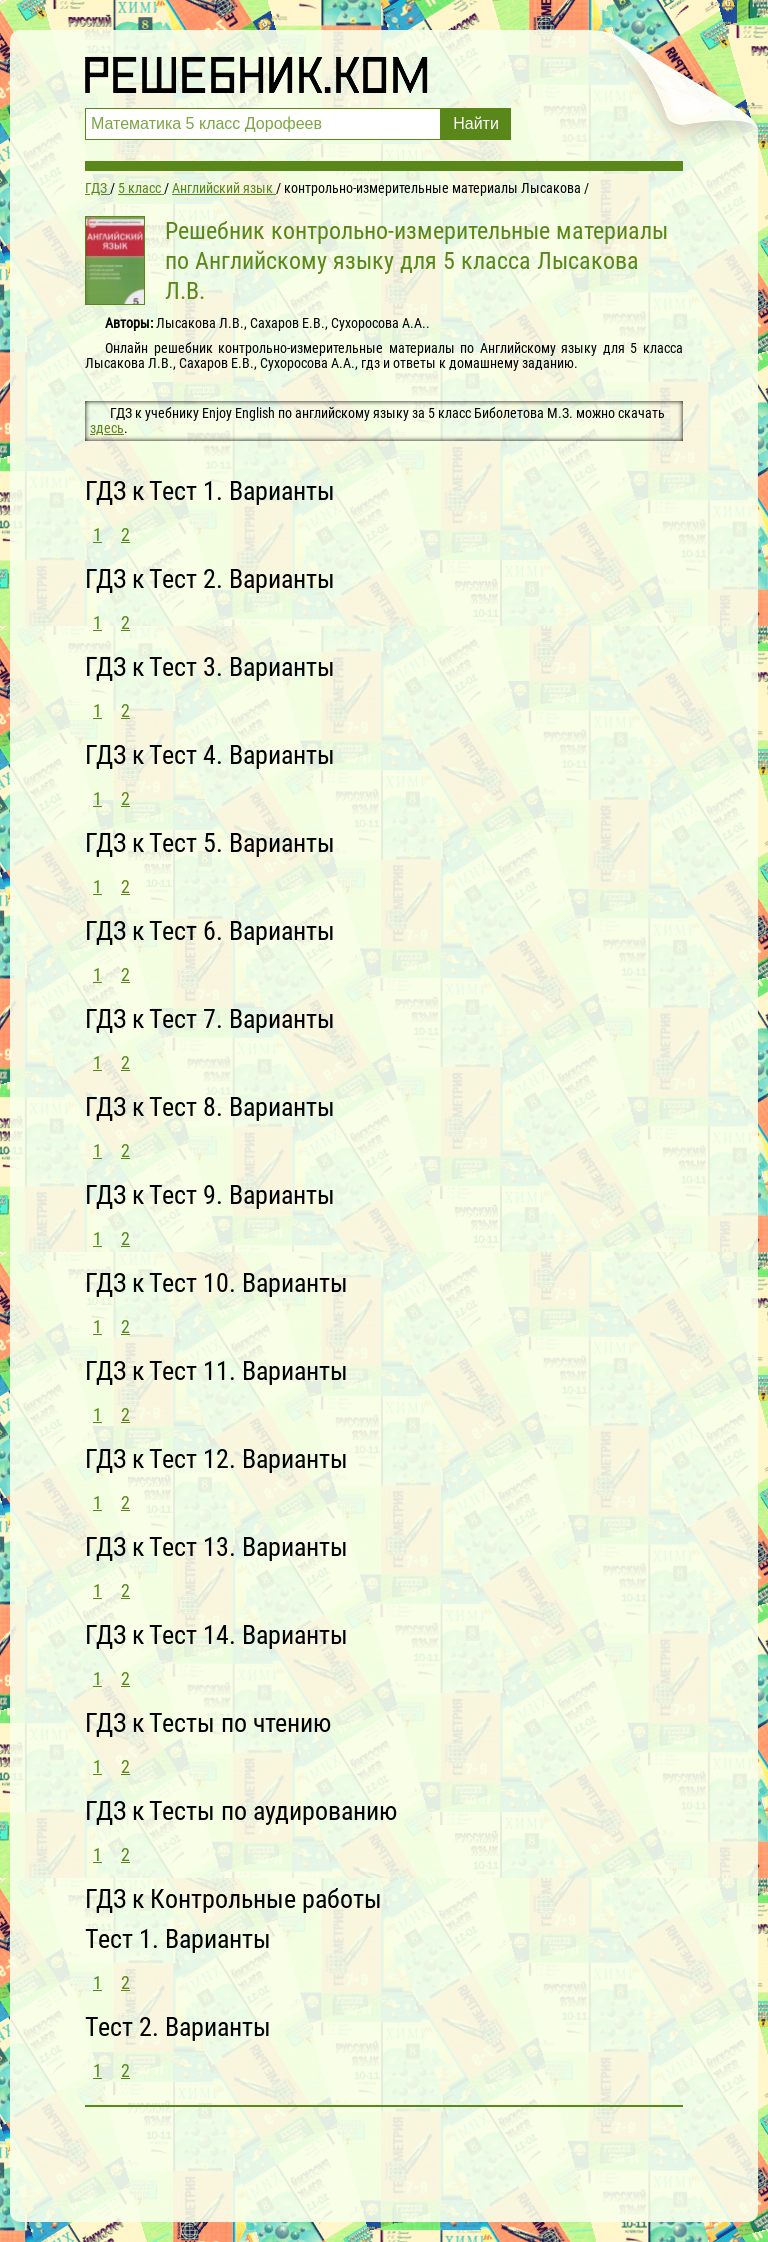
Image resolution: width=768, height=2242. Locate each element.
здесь (107, 428)
